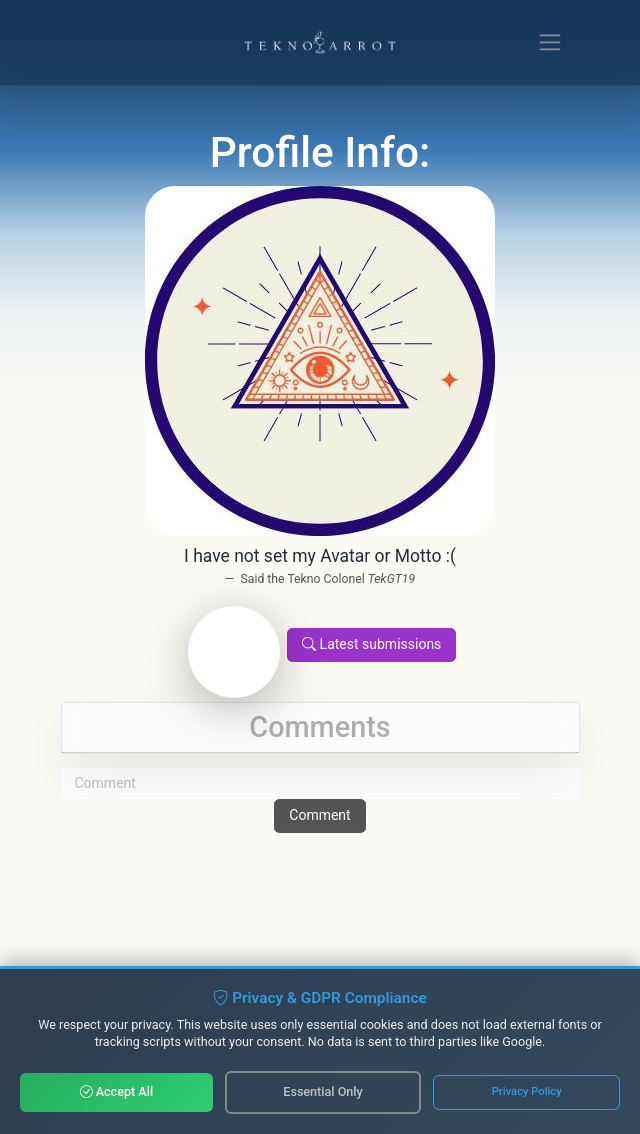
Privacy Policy (527, 1091)
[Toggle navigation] (550, 42)
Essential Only (322, 1091)
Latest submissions (371, 644)
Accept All (117, 1091)
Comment (319, 815)
